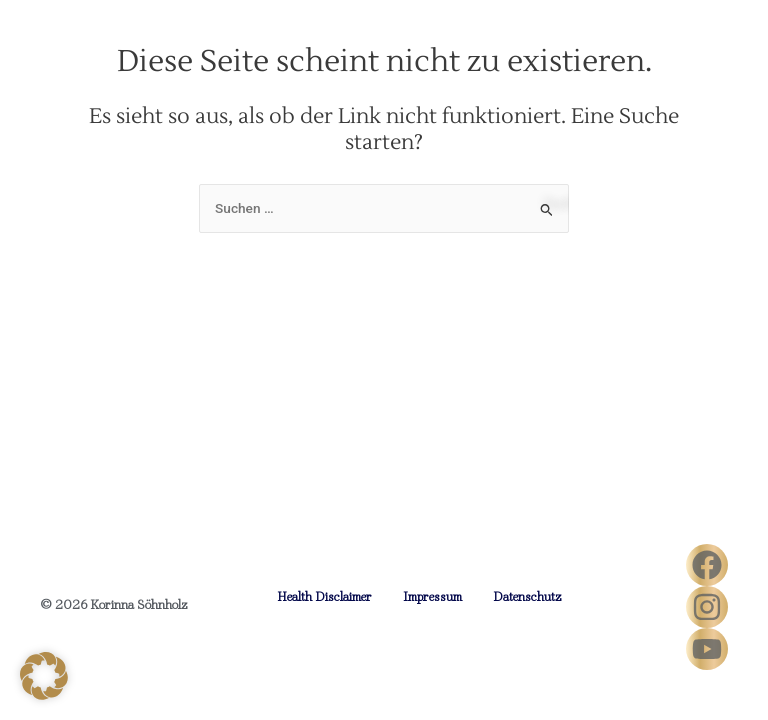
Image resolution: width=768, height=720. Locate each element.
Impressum (432, 596)
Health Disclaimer (324, 596)
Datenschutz (527, 596)
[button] (44, 676)
